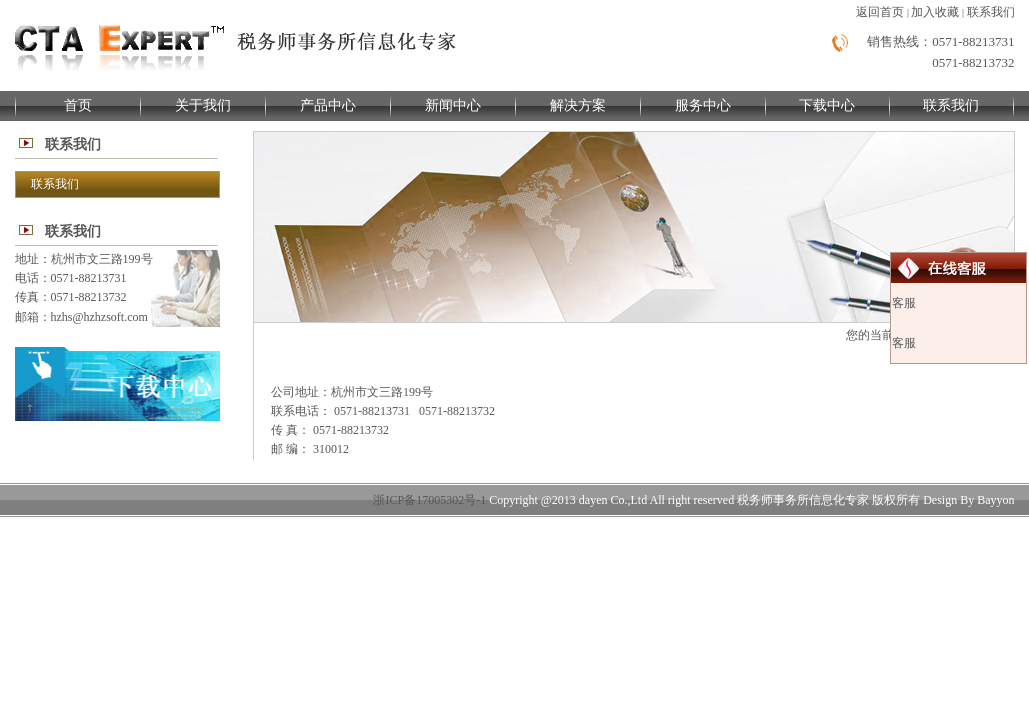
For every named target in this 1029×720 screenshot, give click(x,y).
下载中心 (827, 105)
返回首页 (880, 12)
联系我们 (991, 12)
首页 (78, 105)
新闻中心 (453, 105)
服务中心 (703, 105)
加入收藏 (935, 12)
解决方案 (578, 105)
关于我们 (203, 105)
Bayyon (995, 500)
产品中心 (328, 105)
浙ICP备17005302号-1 (429, 500)
